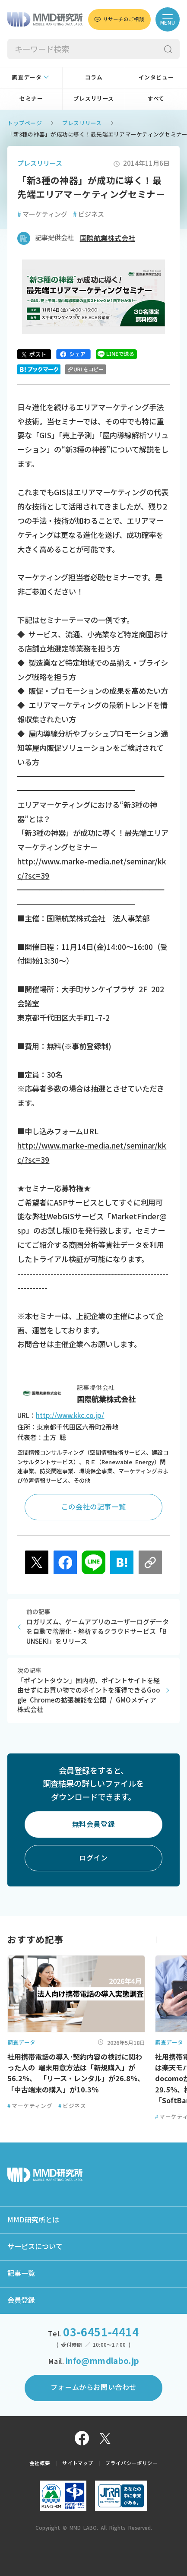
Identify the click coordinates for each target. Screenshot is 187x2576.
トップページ (24, 123)
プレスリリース (93, 98)
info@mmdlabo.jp (102, 2361)
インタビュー (156, 77)
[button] (173, 1940)
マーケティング (42, 214)
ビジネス (88, 214)
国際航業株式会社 (107, 238)
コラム (94, 77)
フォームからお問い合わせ (93, 2387)
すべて (156, 98)
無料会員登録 (93, 1824)
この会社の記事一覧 (93, 1506)
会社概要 (39, 2463)
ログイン (93, 1857)
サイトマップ (78, 2463)
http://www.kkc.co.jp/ (70, 1415)
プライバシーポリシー (131, 2463)
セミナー (31, 98)
